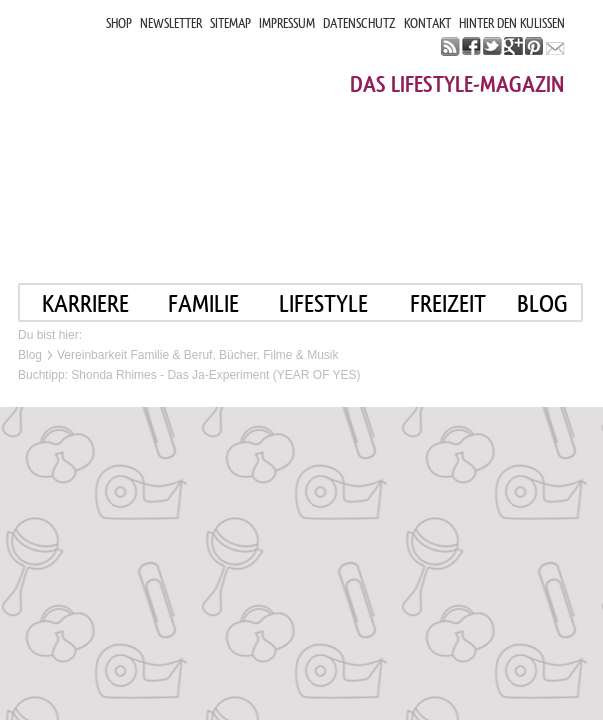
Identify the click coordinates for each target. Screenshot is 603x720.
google (513, 46)
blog (542, 303)
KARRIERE (85, 303)
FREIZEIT (448, 303)
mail (555, 46)
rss (450, 46)
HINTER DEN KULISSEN (512, 23)
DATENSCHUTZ (359, 23)
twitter (492, 46)
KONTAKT (427, 23)
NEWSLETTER (171, 23)
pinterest (534, 46)
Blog (30, 355)
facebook (471, 46)
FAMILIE (203, 303)
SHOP (119, 23)
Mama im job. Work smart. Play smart (197, 137)
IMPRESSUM (287, 23)
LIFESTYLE (323, 303)
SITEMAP (230, 23)
